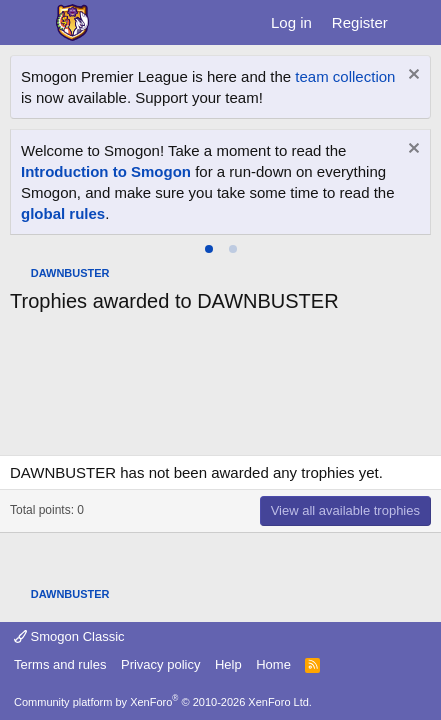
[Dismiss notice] (411, 76)
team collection (345, 76)
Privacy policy (160, 664)
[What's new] (417, 22)
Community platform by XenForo (163, 702)
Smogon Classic (69, 636)
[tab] (209, 249)
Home (273, 664)
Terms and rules (60, 664)
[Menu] (27, 23)
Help (228, 664)
